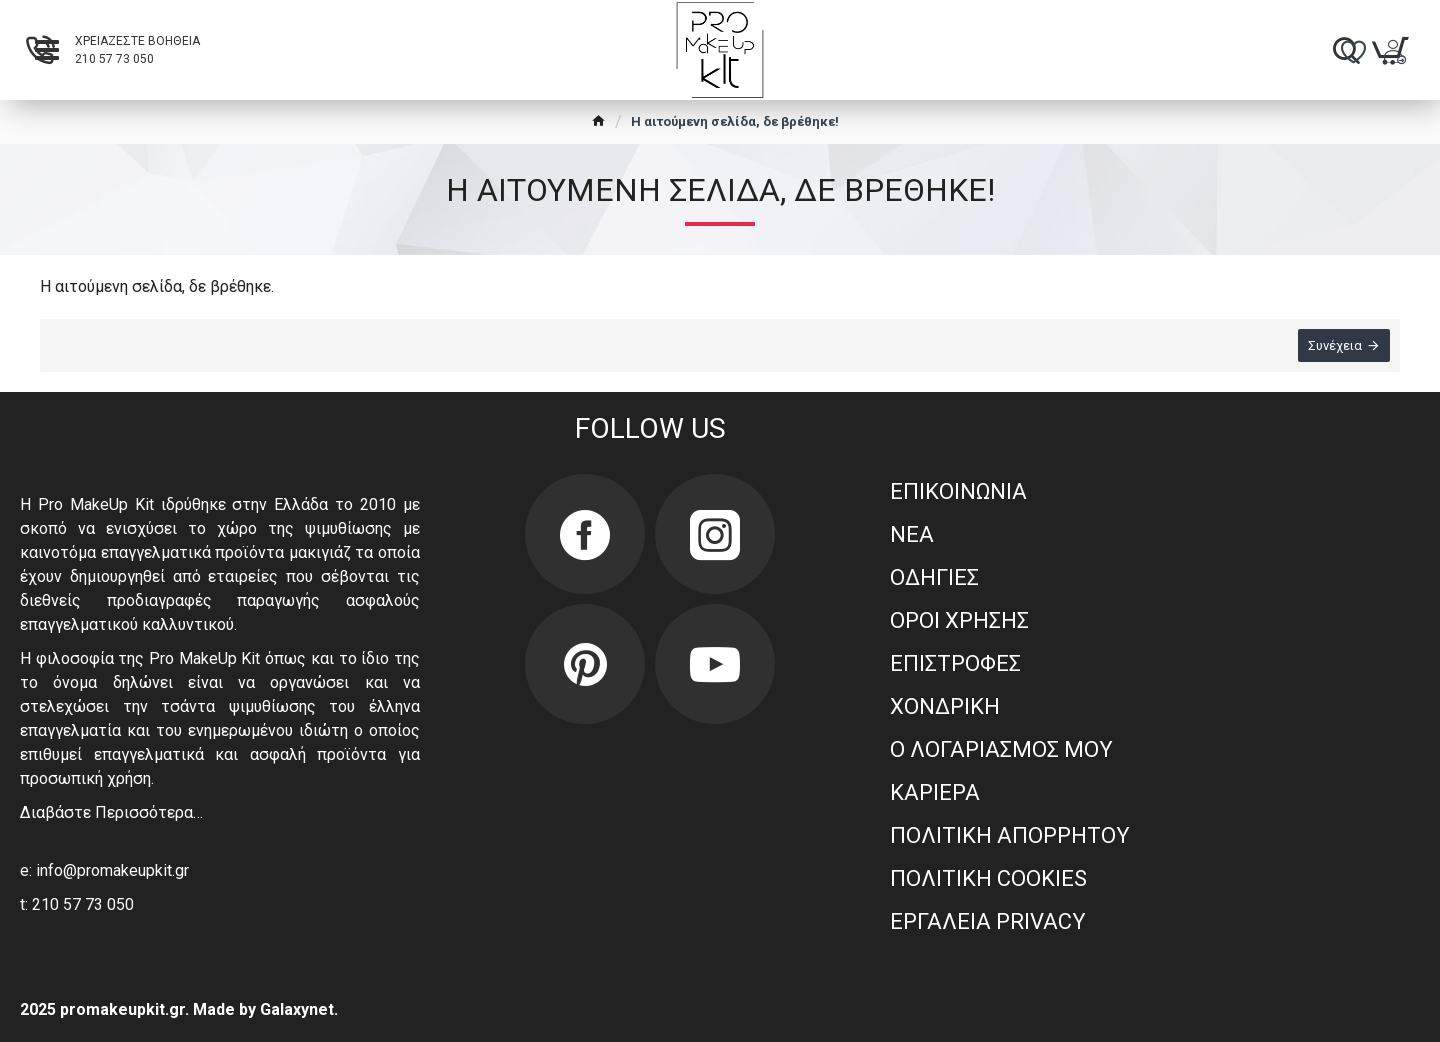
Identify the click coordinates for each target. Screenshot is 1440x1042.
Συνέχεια (1335, 345)
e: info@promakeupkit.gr (104, 870)
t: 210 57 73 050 (77, 904)
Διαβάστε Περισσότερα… (111, 812)
